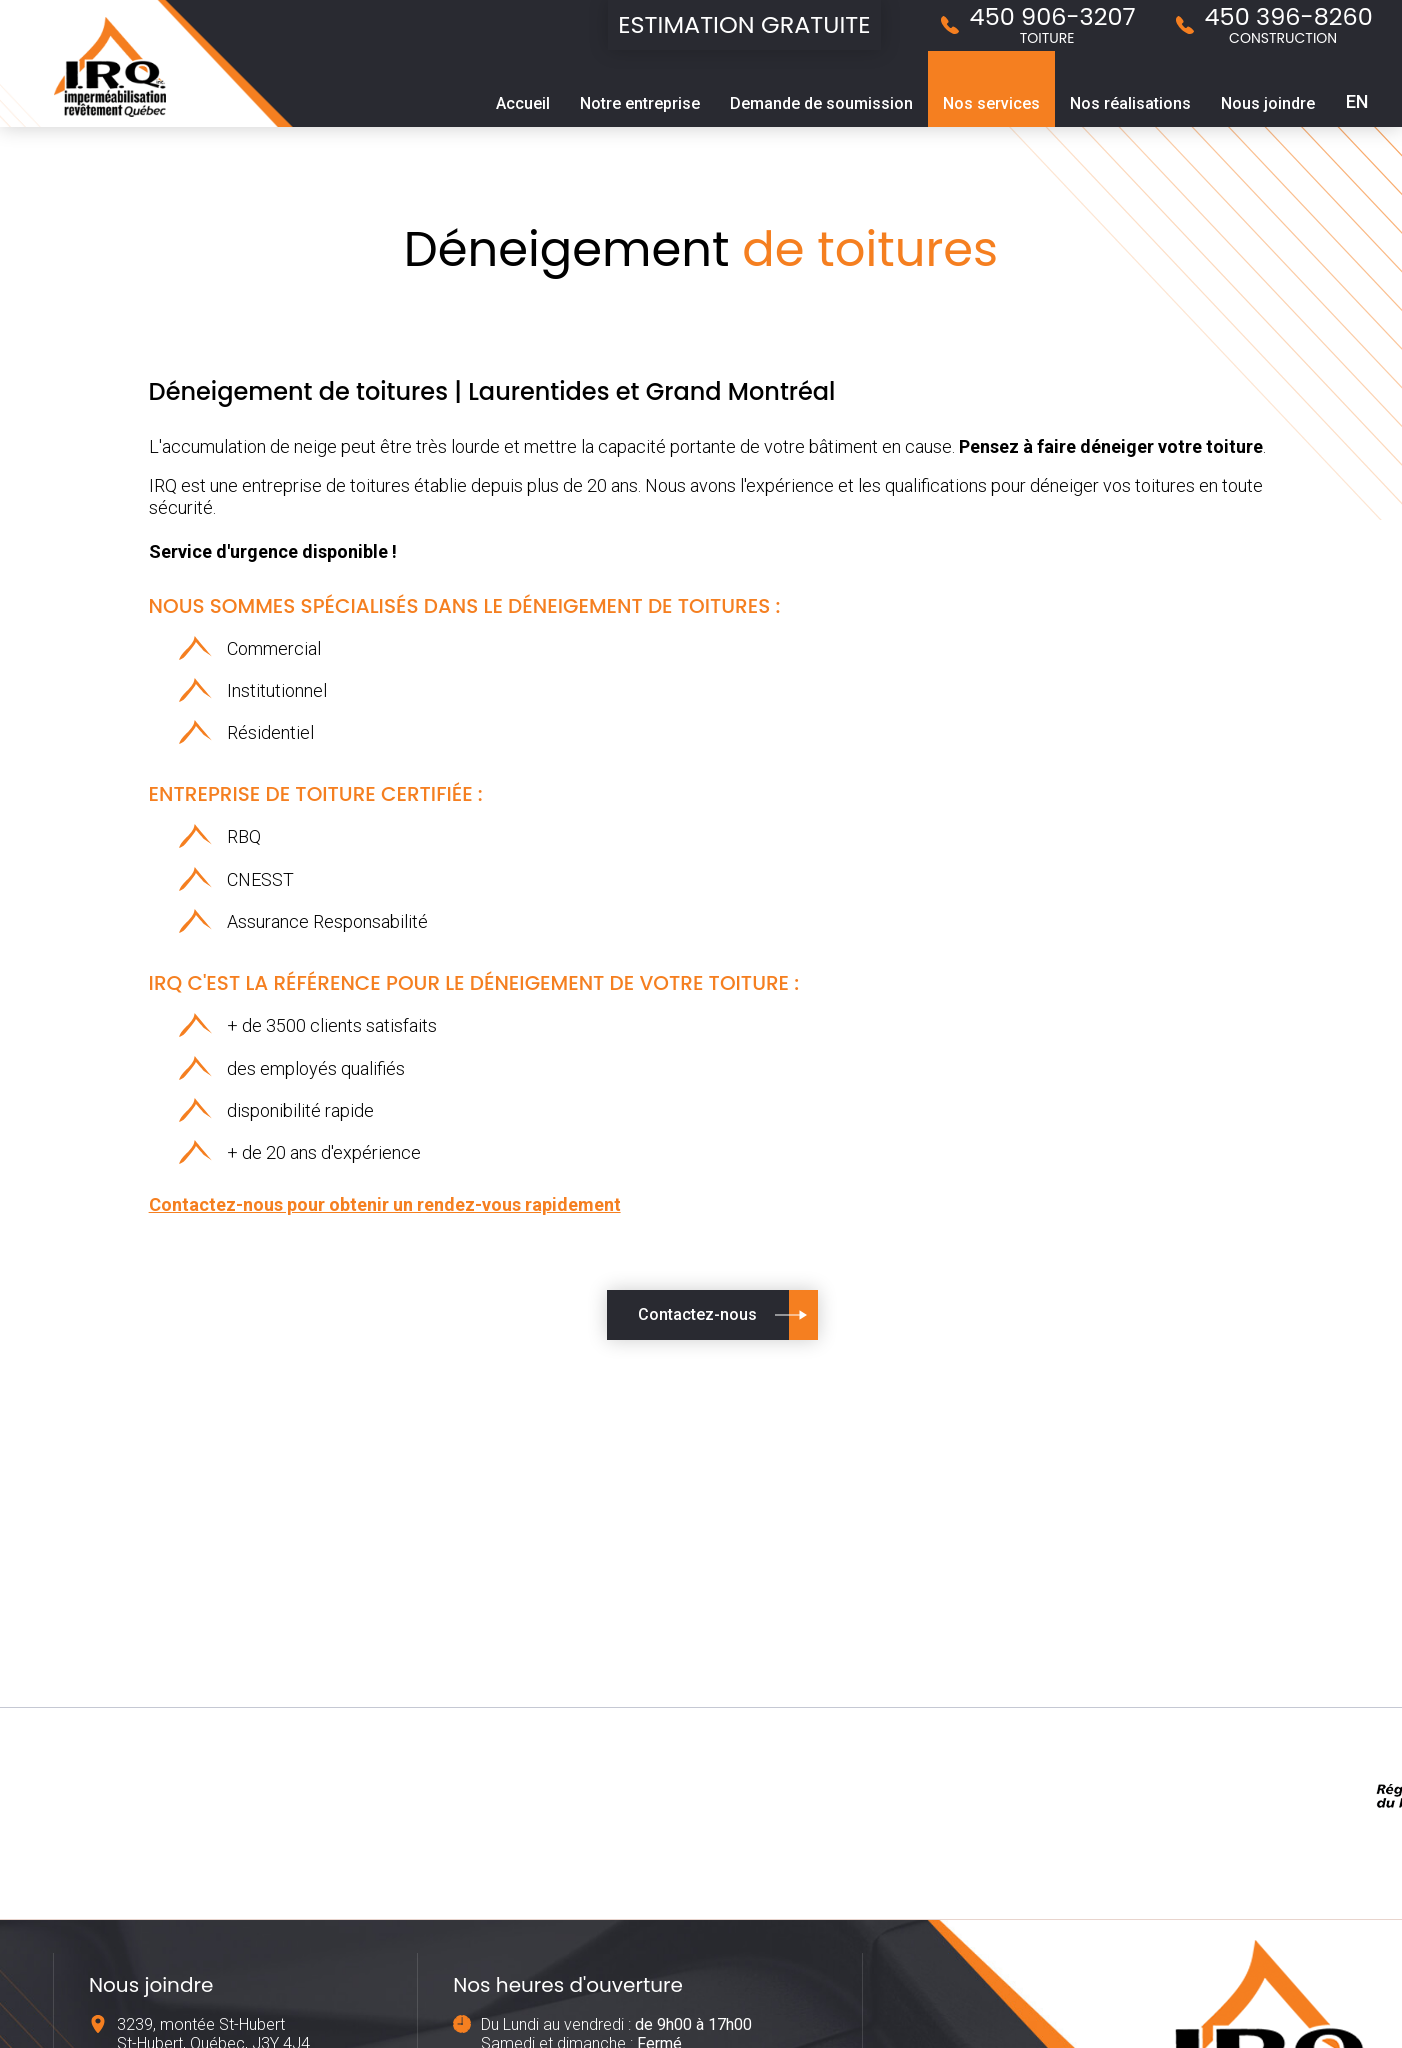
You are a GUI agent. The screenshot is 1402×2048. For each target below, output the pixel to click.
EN (1357, 101)
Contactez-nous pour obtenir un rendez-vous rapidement (385, 1204)
